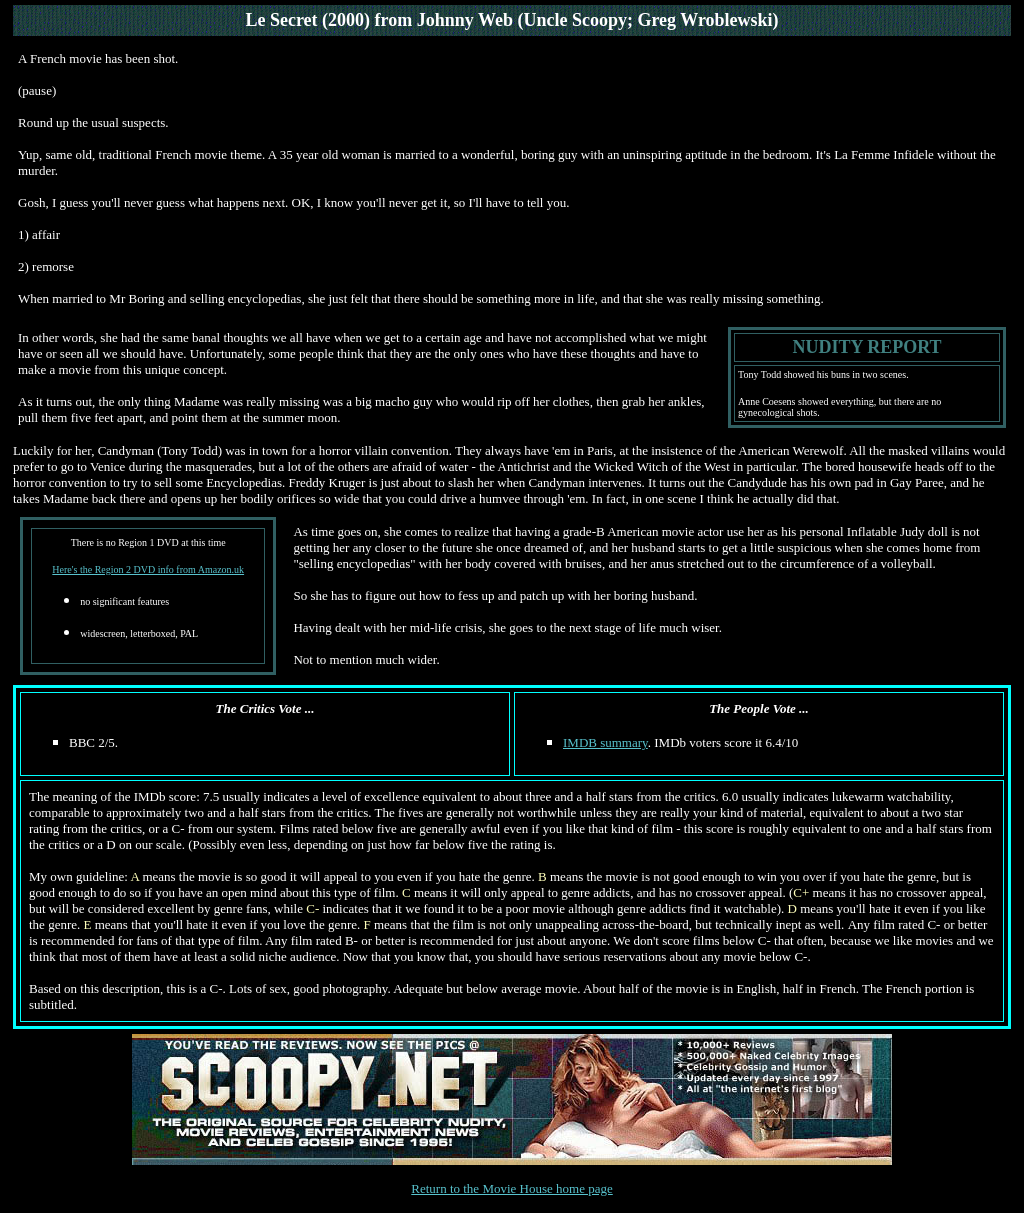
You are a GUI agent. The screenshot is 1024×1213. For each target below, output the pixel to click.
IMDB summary (605, 742)
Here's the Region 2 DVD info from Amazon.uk (148, 569)
